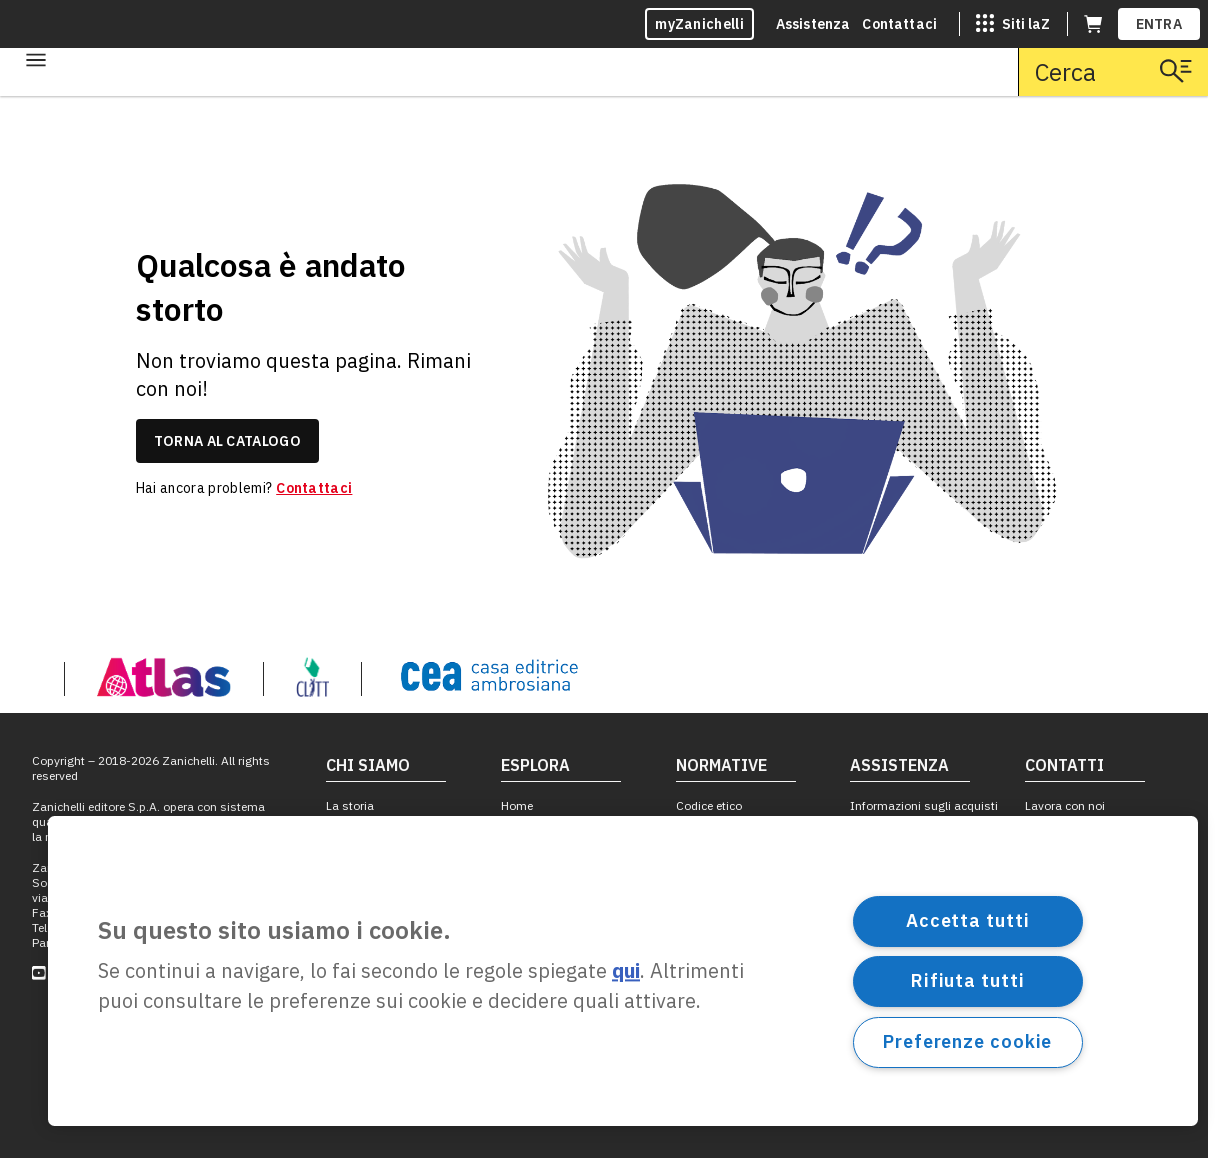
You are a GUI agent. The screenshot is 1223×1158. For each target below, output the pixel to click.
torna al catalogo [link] (227, 441)
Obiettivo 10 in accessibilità (365, 864)
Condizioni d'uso (722, 978)
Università (528, 856)
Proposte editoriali (1074, 908)
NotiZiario (353, 974)
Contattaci (899, 24)
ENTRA (1159, 24)
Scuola (520, 831)
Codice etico (709, 805)
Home (517, 805)
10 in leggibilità (367, 948)
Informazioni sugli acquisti (924, 805)
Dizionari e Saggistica (560, 908)
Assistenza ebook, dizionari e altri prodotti (913, 864)
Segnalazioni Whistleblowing (718, 839)
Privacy (695, 1004)
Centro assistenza (900, 831)
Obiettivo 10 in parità (383, 923)
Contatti (1047, 831)
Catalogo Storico (372, 831)
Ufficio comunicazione (1085, 856)
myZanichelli (699, 24)
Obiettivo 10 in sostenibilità (401, 897)
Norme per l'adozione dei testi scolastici (743, 879)
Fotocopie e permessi (734, 953)
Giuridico (525, 882)
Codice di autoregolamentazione (737, 920)
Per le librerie (1059, 933)
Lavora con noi (1065, 805)
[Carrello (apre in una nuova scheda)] (1093, 24)
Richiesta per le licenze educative (911, 931)
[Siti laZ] (1013, 24)
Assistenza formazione (913, 897)
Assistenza (813, 24)
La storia (350, 805)
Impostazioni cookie (732, 1055)
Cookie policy (712, 1030)
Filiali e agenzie (1066, 882)
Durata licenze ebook (732, 1081)
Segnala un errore (898, 963)
